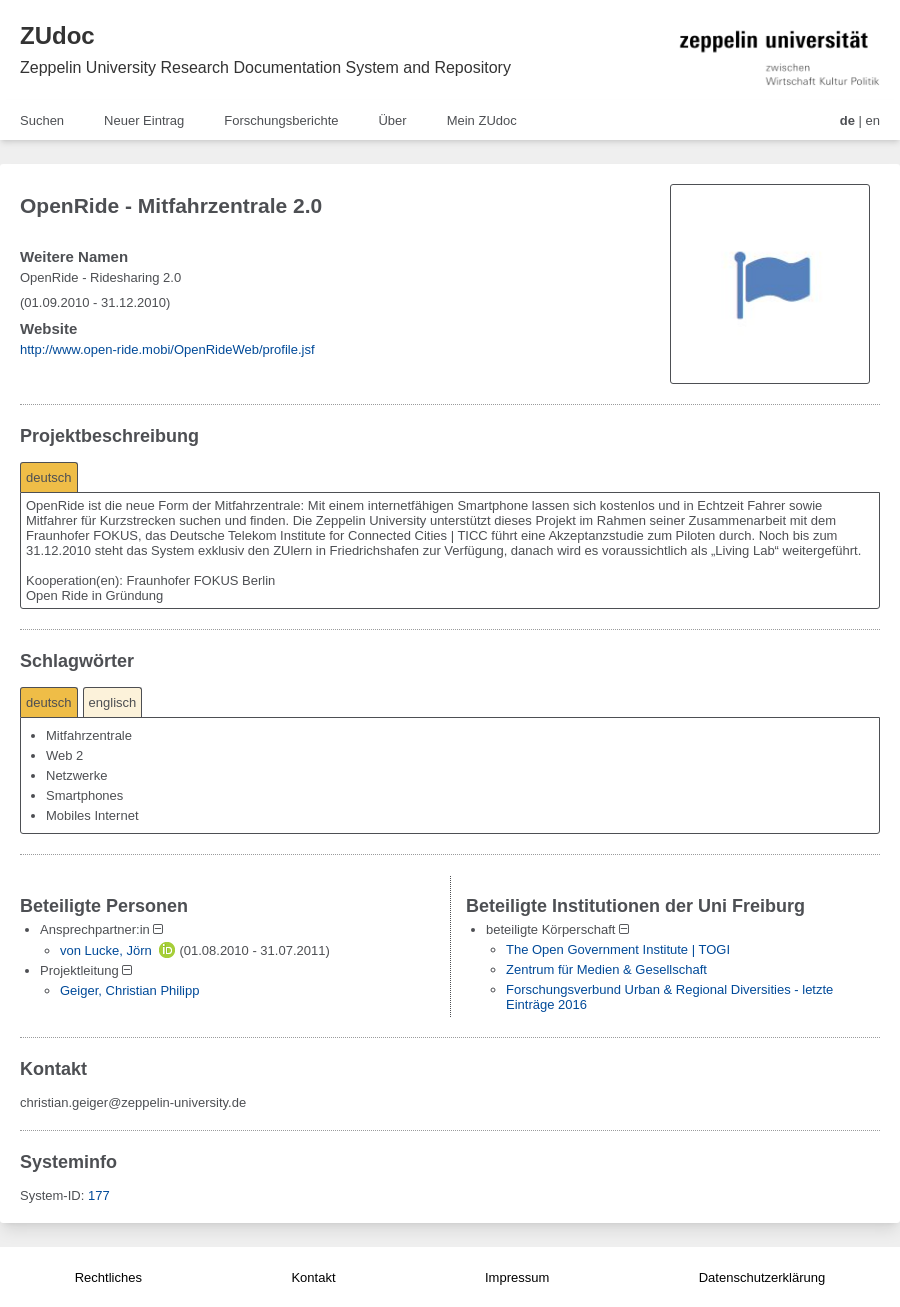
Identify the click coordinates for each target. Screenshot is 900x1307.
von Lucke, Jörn (106, 950)
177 (99, 1195)
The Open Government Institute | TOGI (618, 949)
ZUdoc (57, 35)
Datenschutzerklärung (762, 1277)
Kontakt (313, 1277)
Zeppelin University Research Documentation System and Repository (265, 67)
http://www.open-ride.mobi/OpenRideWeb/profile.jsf (167, 349)
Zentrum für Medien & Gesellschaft (606, 969)
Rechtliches (108, 1277)
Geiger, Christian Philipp (129, 990)
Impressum (517, 1277)
